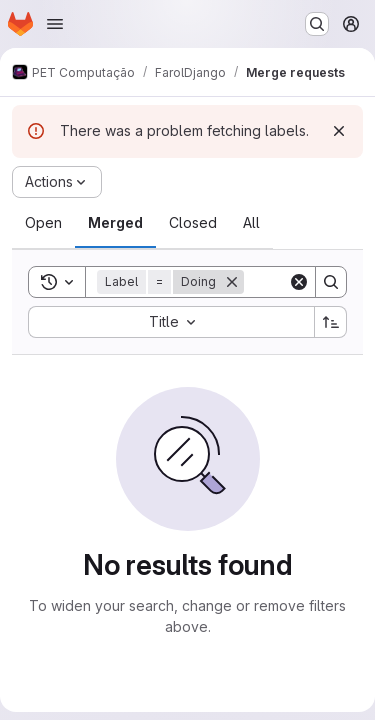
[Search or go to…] (317, 24)
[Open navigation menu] (55, 24)
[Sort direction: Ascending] (331, 322)
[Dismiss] (339, 131)
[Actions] (57, 182)
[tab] (43, 223)
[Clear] (299, 282)
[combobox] (171, 322)
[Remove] (232, 282)
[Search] (331, 282)
